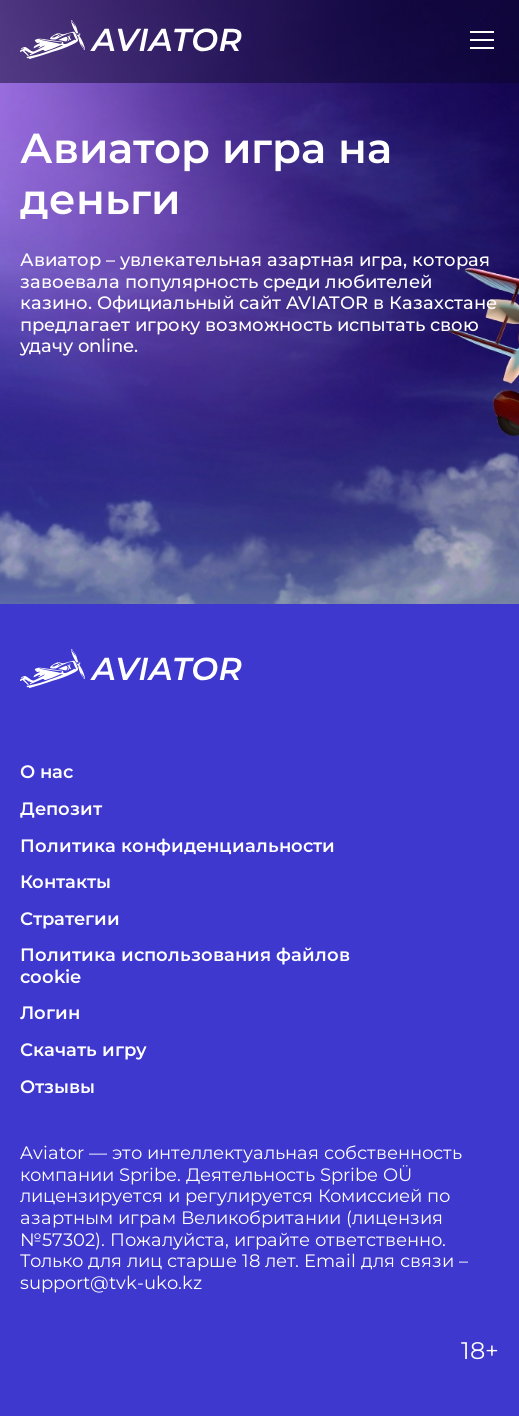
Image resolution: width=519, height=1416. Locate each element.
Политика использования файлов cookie (185, 966)
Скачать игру (83, 1050)
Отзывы (57, 1087)
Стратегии (70, 919)
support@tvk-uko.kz (111, 1283)
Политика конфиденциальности (177, 846)
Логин (50, 1013)
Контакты (65, 882)
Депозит (61, 809)
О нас (46, 772)
